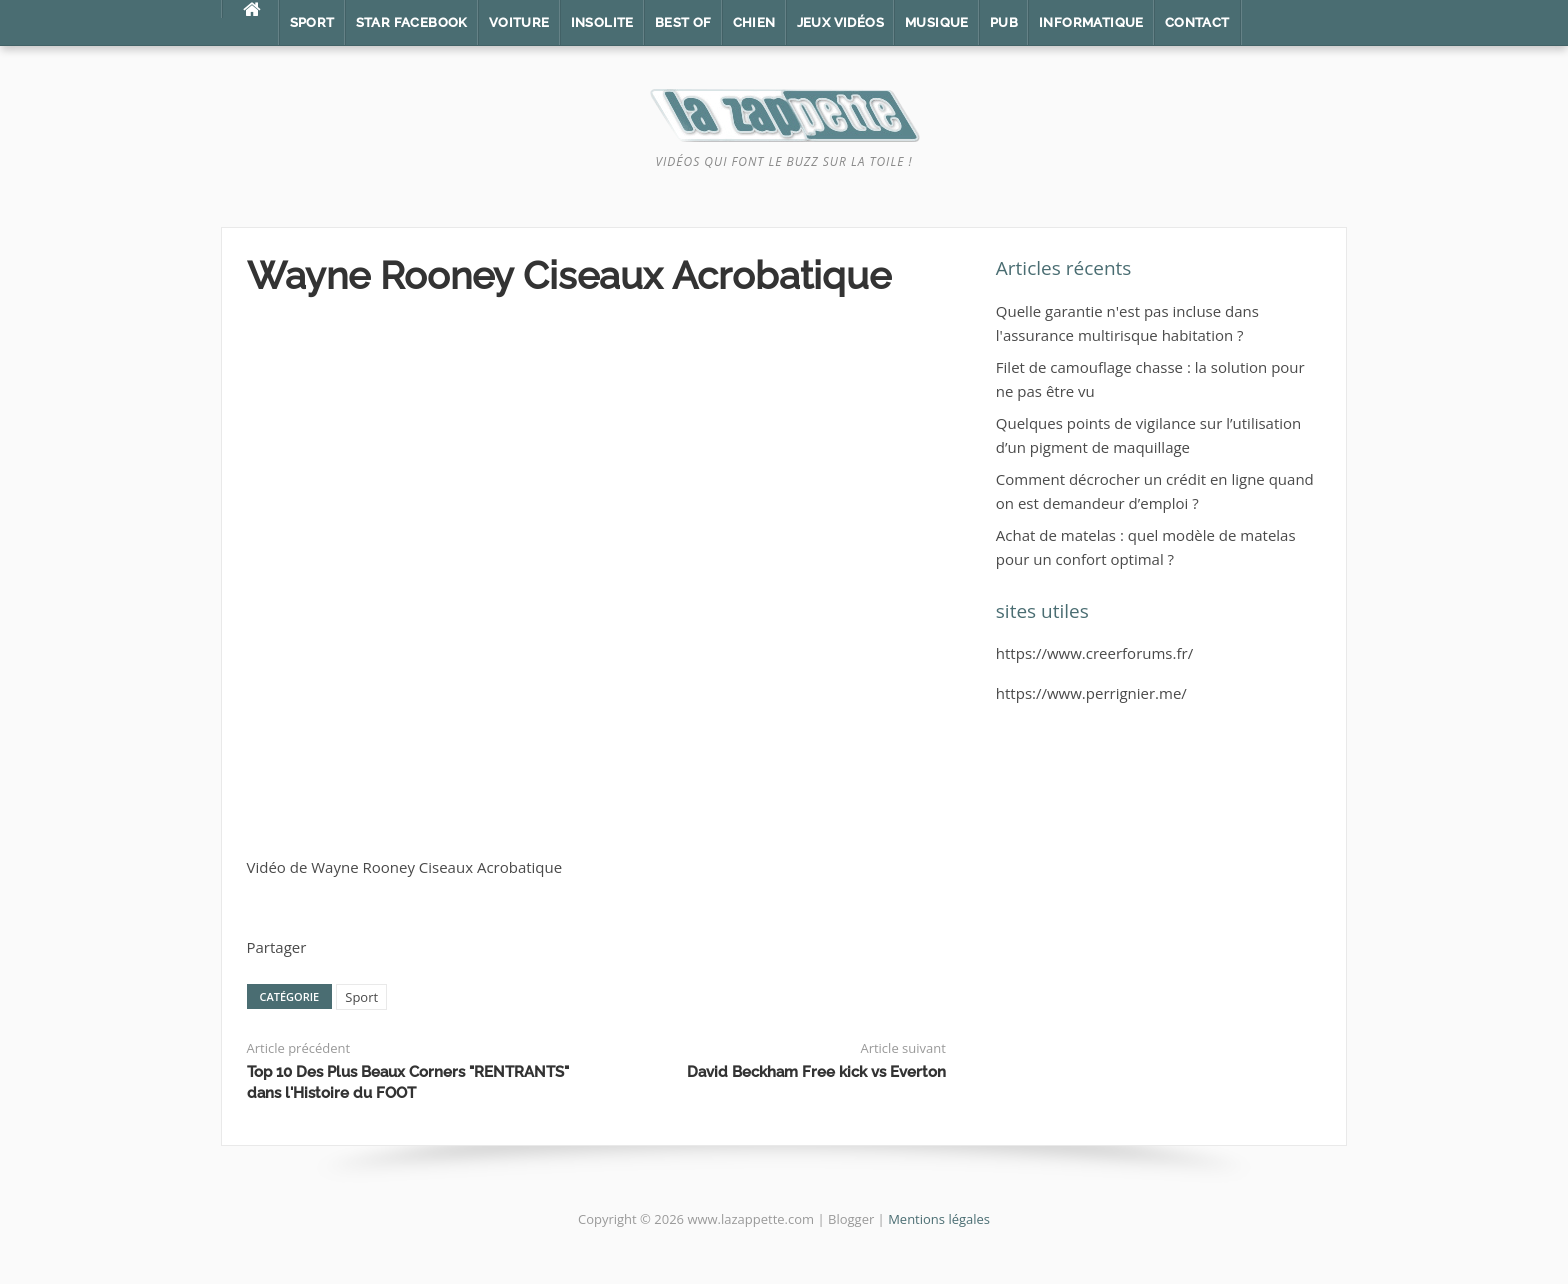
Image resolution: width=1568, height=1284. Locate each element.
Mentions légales (939, 1219)
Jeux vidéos (840, 22)
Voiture (519, 22)
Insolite (602, 22)
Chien (754, 22)
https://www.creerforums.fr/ (1094, 653)
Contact (1197, 22)
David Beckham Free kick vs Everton (816, 1072)
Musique (937, 22)
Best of (683, 22)
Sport (312, 22)
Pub (1004, 22)
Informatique (1091, 22)
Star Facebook (412, 22)
